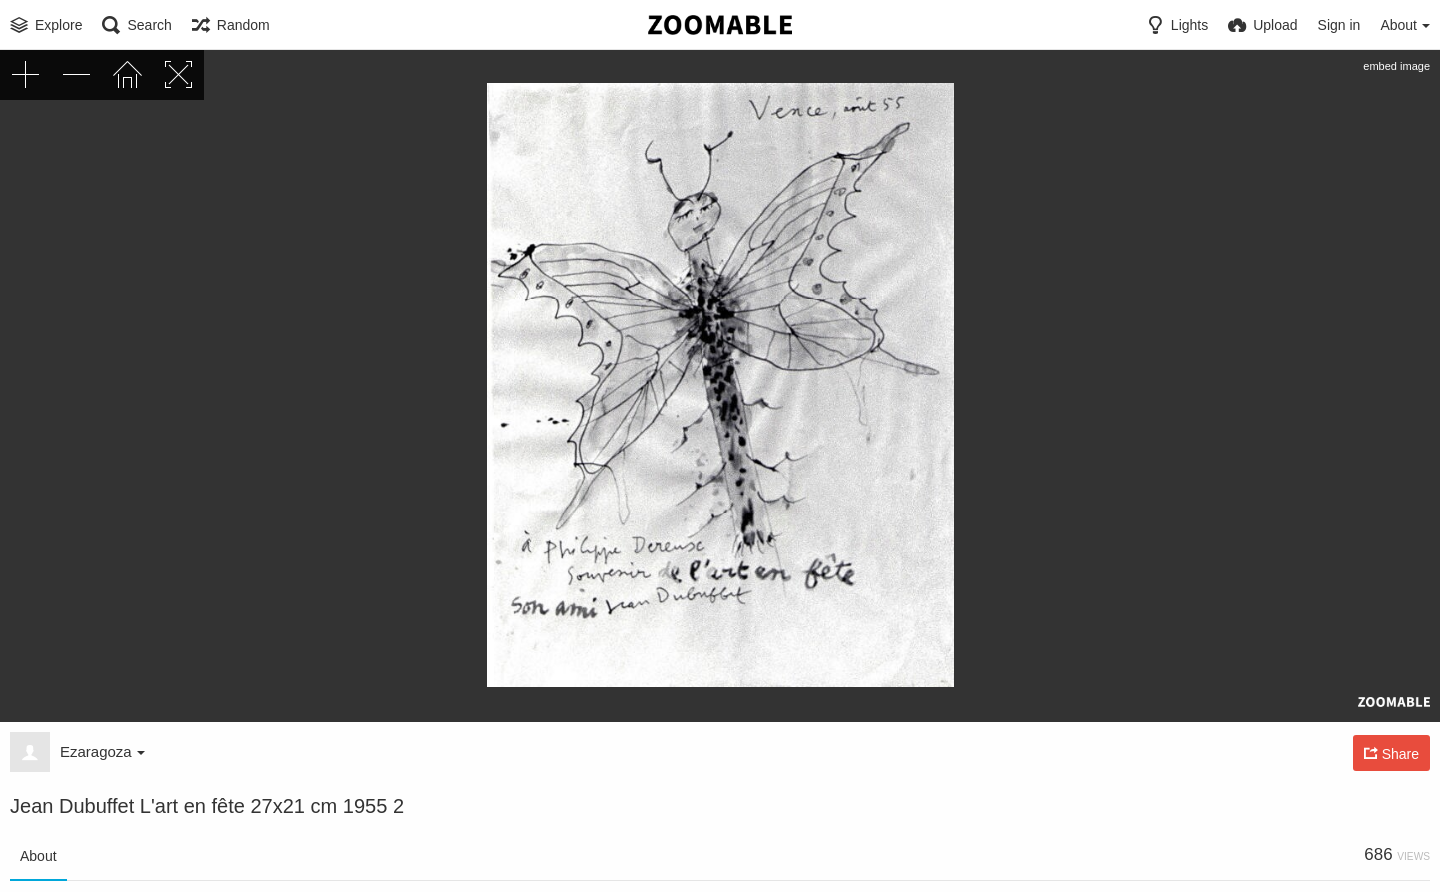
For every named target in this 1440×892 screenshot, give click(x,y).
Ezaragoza (102, 751)
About (38, 856)
